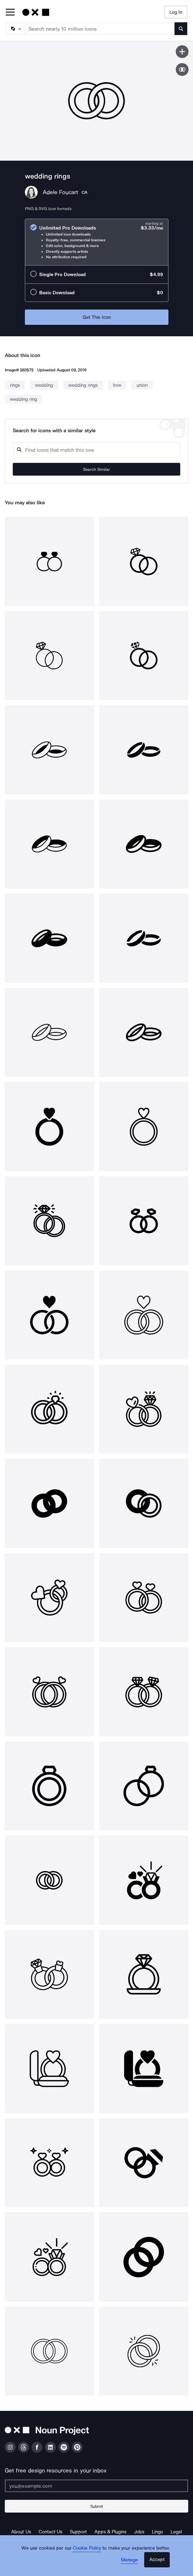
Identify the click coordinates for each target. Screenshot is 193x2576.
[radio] (96, 242)
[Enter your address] (96, 2485)
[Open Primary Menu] (10, 12)
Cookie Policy (87, 2548)
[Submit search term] (180, 28)
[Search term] (99, 28)
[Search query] (96, 450)
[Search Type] (15, 28)
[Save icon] (182, 51)
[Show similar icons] (182, 69)
